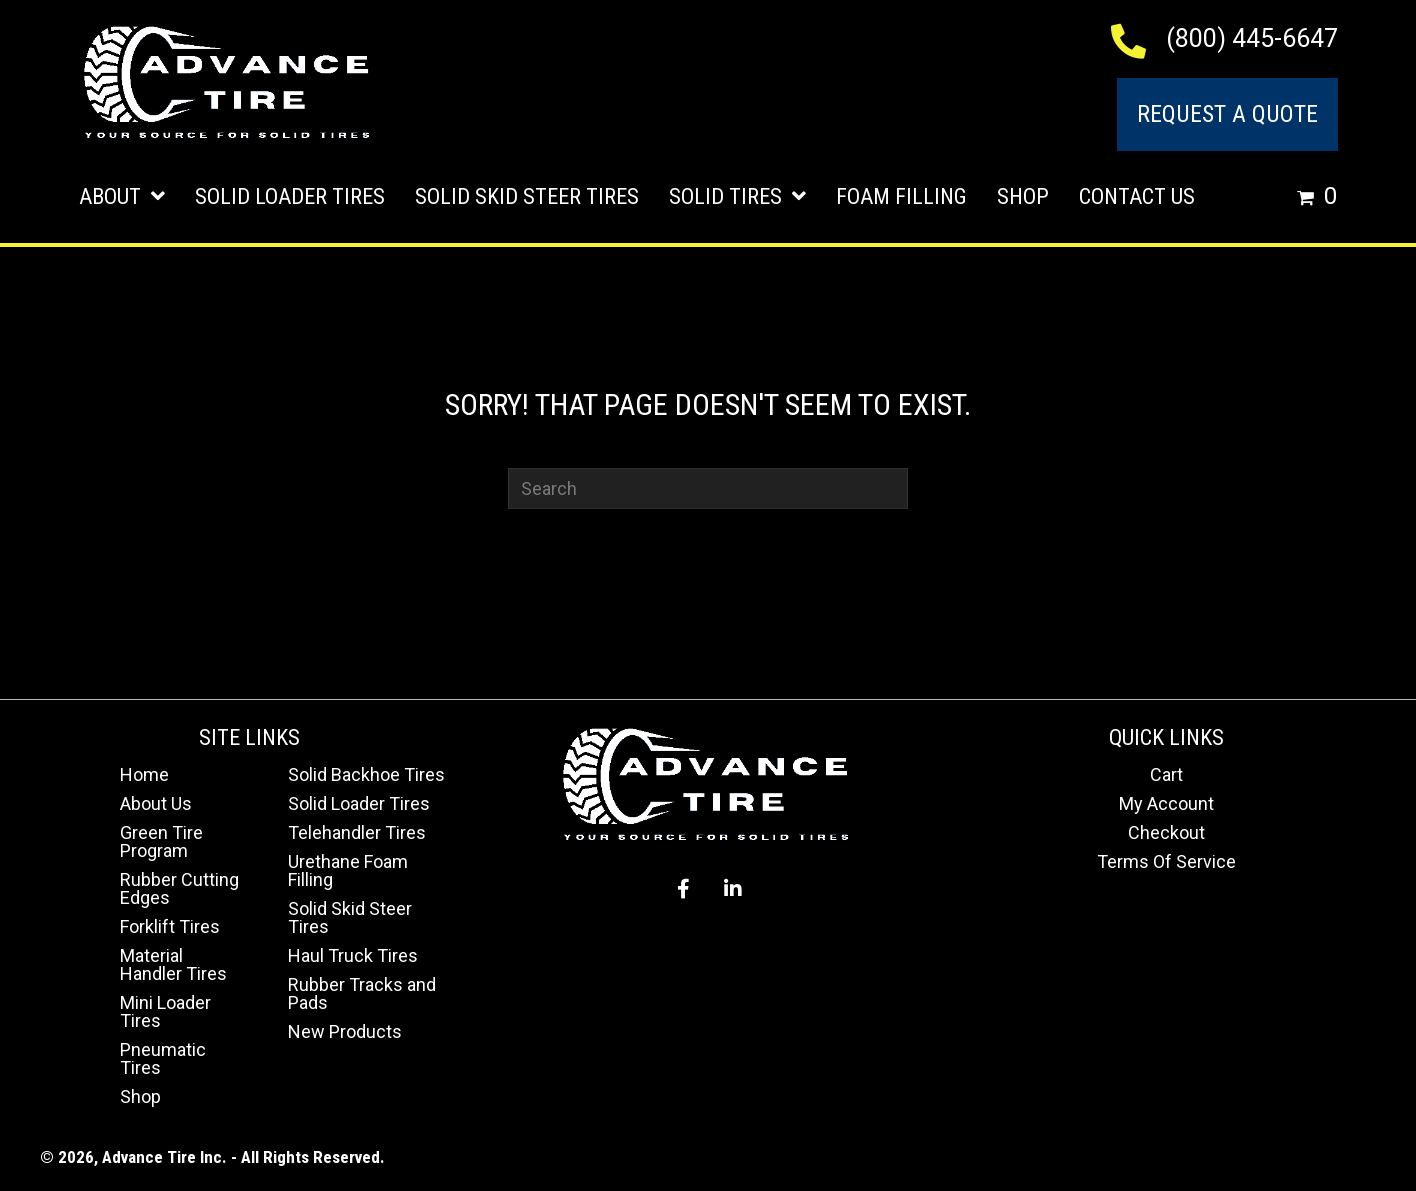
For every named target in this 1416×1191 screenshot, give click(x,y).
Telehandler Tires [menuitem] (357, 832)
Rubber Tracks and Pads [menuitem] (362, 993)
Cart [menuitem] (1166, 774)
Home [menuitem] (144, 774)
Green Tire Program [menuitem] (161, 841)
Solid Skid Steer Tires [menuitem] (350, 917)
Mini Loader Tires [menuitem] (165, 1011)
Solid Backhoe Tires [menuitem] (366, 774)
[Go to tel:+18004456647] (1138, 39)
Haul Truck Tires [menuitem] (353, 955)
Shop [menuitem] (140, 1096)
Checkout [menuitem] (1166, 832)
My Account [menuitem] (1166, 803)
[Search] (708, 488)
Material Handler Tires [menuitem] (173, 964)
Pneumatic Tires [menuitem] (163, 1058)
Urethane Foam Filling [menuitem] (348, 870)
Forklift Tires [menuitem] (170, 926)
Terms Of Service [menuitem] (1166, 861)
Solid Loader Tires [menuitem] (359, 803)
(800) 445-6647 (1252, 38)
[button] (683, 889)
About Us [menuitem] (156, 803)
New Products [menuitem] (345, 1031)
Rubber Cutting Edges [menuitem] (179, 888)
